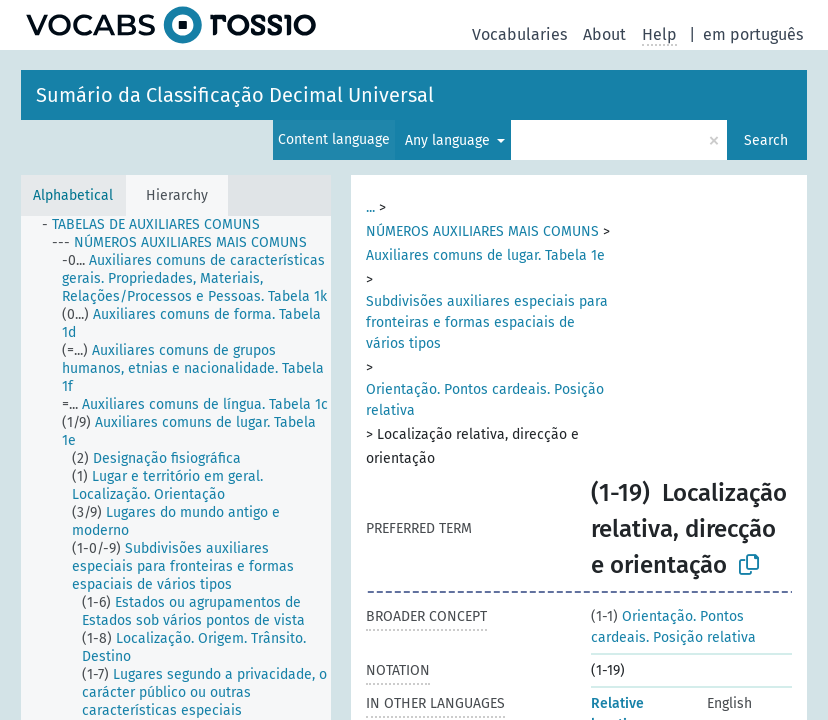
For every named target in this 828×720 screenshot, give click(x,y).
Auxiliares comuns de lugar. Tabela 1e (485, 255)
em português (753, 34)
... (370, 207)
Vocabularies (519, 34)
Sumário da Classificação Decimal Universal (235, 95)
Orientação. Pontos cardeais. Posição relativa (485, 400)
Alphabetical (73, 195)
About (604, 34)
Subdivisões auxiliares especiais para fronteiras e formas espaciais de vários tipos (487, 322)
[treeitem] (159, 225)
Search (766, 140)
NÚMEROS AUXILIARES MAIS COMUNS (482, 231)
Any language (449, 140)
